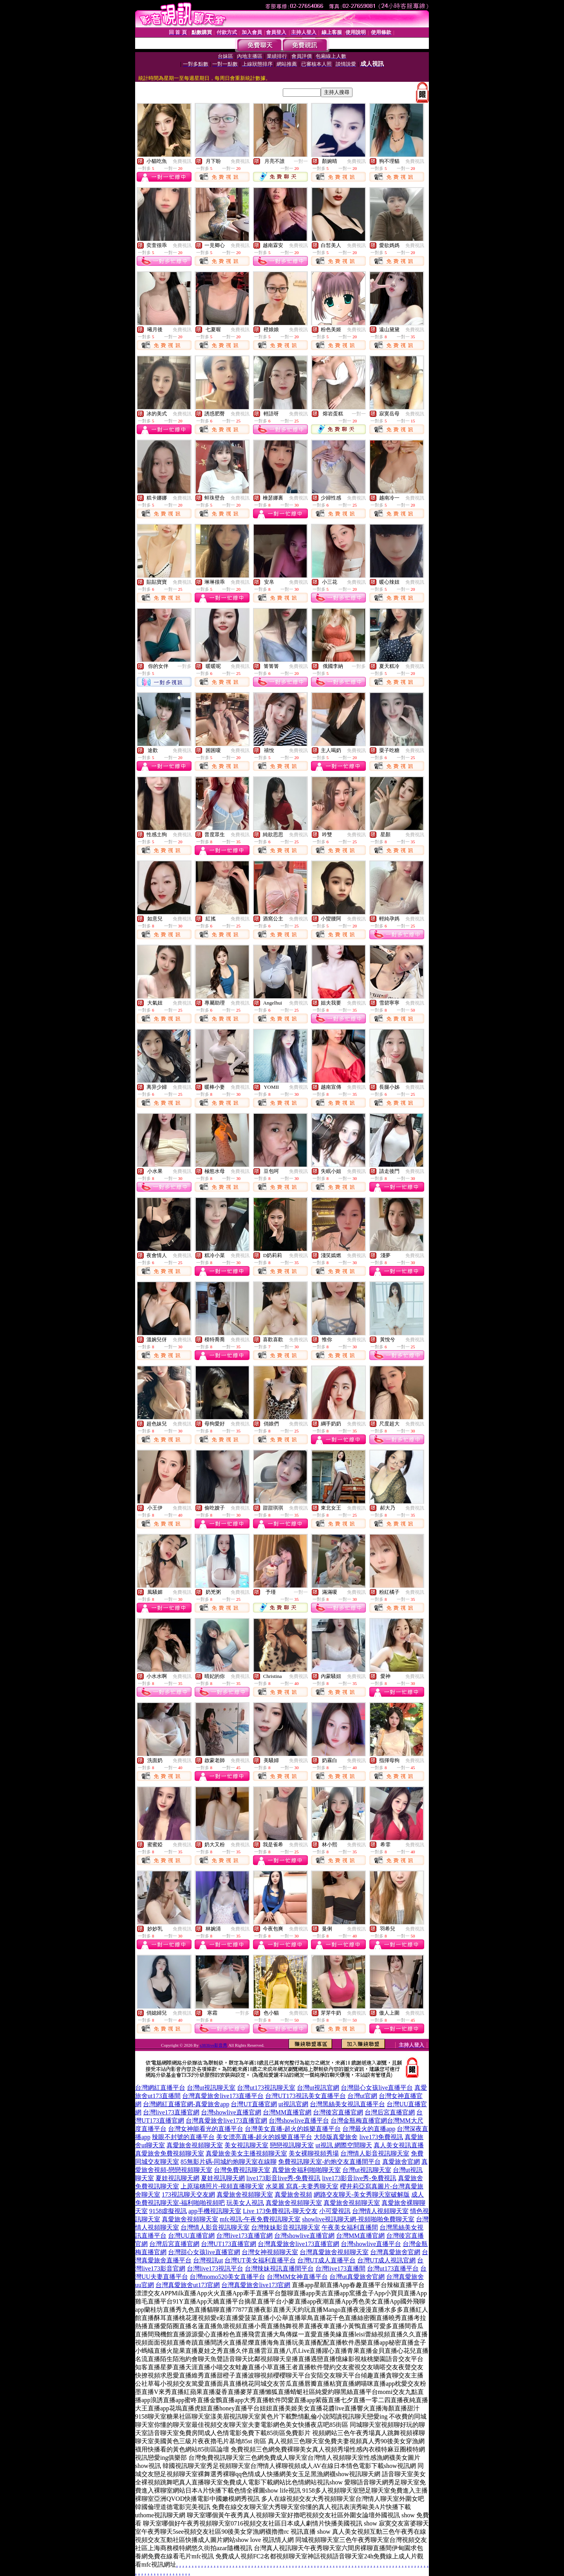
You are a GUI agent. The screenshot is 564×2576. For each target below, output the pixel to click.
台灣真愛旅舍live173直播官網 (226, 2120)
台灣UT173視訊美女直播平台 (305, 2096)
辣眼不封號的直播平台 (183, 2137)
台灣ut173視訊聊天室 (266, 2087)
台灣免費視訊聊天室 (242, 2170)
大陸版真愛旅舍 (336, 2137)
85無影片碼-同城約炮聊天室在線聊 (229, 2161)
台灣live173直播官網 (171, 2112)
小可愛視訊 (335, 2211)
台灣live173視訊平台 (215, 2268)
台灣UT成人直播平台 (326, 2260)
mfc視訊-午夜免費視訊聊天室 (260, 2219)
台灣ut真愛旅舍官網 (356, 2276)
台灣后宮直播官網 (390, 2112)
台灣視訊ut (208, 2260)
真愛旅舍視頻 (293, 2194)
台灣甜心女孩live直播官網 (204, 2252)
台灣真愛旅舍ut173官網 (187, 2285)
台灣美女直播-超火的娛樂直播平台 (293, 2128)
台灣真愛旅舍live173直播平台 (223, 2096)
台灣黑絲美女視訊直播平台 (347, 2104)
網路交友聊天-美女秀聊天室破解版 (362, 2194)
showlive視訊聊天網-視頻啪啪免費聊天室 (358, 2219)
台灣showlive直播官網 (231, 2112)
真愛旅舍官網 (401, 2161)
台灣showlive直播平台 (299, 2120)
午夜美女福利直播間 (350, 2227)
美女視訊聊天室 (246, 2145)
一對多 (184, 666)
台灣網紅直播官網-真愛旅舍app (186, 2104)
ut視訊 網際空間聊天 (343, 2145)
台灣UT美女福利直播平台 (259, 2260)
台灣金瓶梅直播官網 (359, 2120)
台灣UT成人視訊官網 (386, 2260)
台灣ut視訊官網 (318, 2087)
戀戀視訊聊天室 (292, 2145)
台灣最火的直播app (368, 2128)
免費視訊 (182, 161)
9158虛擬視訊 (168, 2211)
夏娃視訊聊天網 (177, 2178)
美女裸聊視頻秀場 (314, 2153)
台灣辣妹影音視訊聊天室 (285, 2227)
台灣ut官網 (362, 2096)
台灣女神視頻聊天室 (270, 2252)
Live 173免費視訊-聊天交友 (280, 2211)
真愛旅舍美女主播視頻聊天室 (246, 2153)
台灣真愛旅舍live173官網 (255, 2285)
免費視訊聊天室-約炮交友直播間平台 (329, 2161)
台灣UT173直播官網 (228, 2243)
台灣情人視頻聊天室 (380, 2211)
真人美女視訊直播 (399, 2145)
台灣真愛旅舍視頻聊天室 (334, 2252)
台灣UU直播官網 (191, 2235)
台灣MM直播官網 (287, 2112)
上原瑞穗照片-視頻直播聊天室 (222, 2186)
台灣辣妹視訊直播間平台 (279, 2268)
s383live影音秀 (213, 2045)
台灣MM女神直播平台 (297, 2276)
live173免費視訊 (381, 2137)
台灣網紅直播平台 (160, 2087)
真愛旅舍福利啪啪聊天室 (306, 2170)
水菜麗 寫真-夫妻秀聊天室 (302, 2186)
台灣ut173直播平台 (393, 2268)
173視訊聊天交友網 (188, 2194)
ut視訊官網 (293, 2104)
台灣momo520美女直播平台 (227, 2276)
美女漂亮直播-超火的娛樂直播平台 (264, 2137)
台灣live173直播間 (340, 2268)
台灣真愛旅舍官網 (395, 2252)
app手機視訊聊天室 (214, 2211)
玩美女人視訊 (245, 2202)
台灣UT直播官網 (254, 2104)
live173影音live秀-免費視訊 (283, 2178)
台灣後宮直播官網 (338, 2112)
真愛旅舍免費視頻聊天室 (169, 2153)
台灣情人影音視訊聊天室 (374, 2153)
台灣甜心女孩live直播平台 (377, 2087)
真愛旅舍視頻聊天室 (194, 2145)
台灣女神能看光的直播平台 (205, 2128)
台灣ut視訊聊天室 (211, 2087)
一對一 (301, 161)
